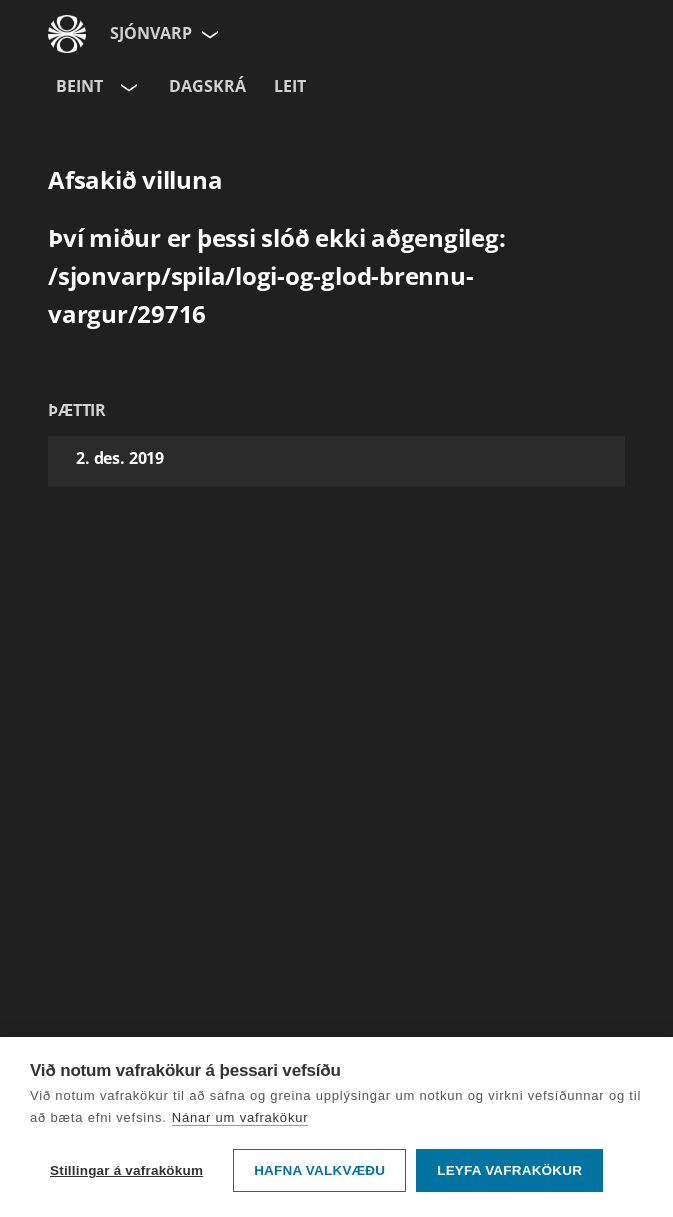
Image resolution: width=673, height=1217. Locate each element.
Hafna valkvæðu (319, 1170)
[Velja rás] (127, 87)
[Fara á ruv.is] (67, 34)
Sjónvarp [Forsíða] (151, 33)
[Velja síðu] (208, 34)
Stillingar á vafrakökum (126, 1170)
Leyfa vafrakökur (509, 1170)
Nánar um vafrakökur (240, 1117)
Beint (79, 86)
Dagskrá (207, 86)
